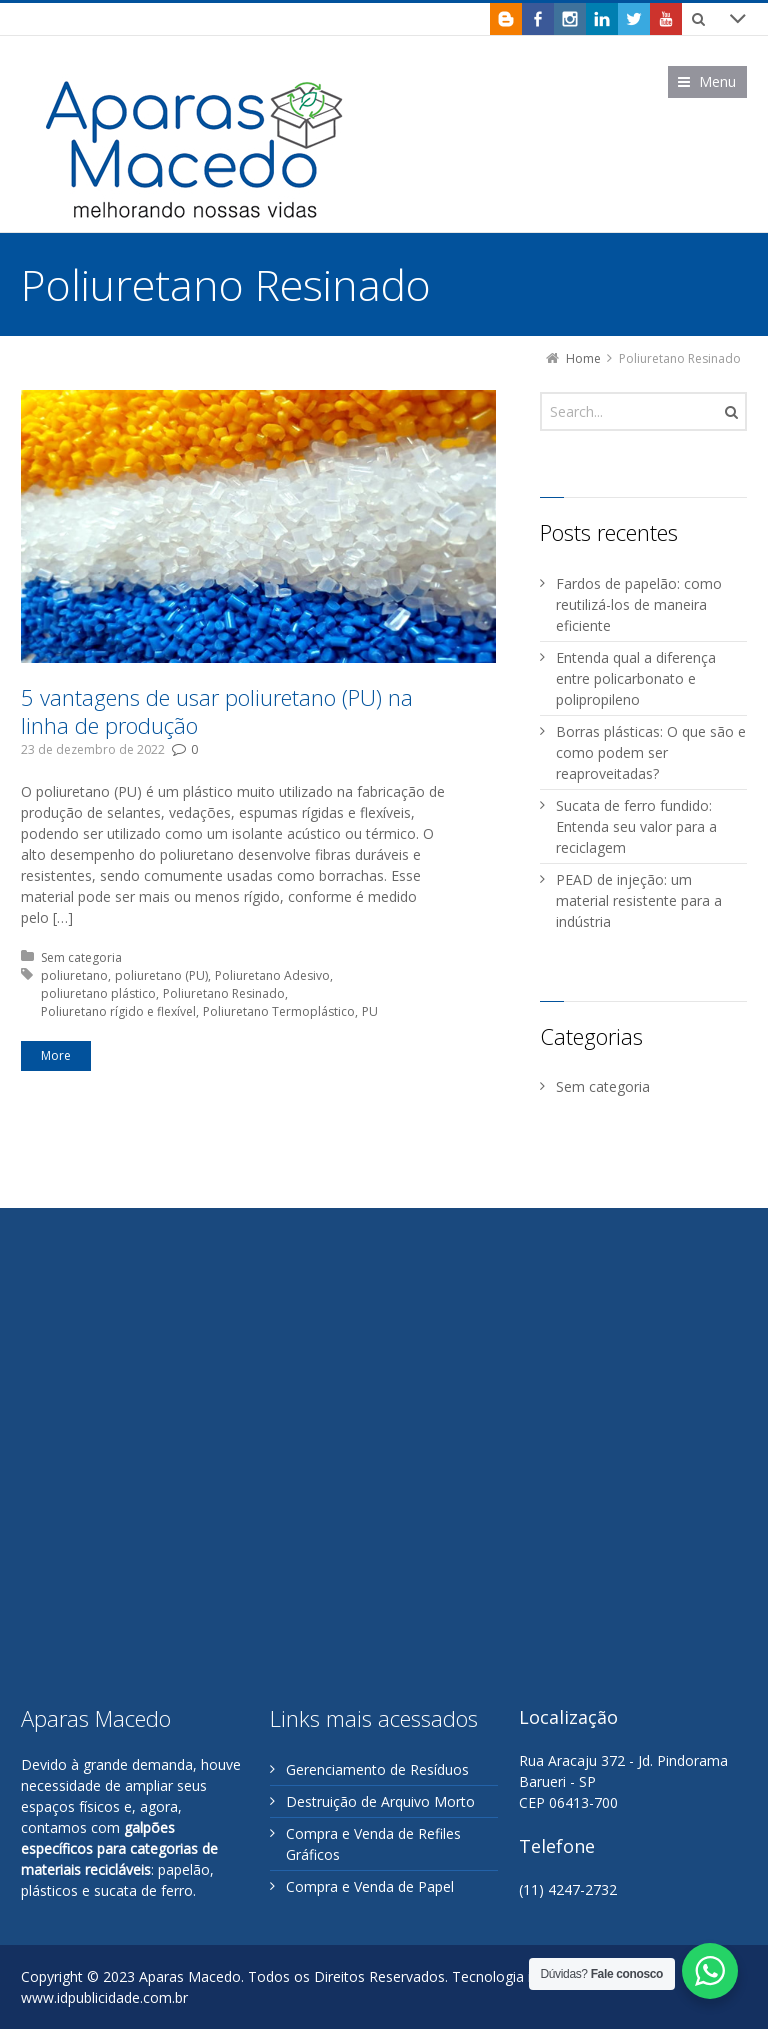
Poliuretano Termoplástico (279, 1011)
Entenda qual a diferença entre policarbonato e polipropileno (636, 678)
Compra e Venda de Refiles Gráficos (373, 1844)
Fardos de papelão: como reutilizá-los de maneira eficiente (639, 604)
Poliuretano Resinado (224, 993)
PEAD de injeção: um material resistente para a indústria (639, 900)
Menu (717, 81)
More (56, 1055)
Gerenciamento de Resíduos (377, 1769)
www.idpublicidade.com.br (104, 1997)
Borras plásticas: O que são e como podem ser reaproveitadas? (651, 752)
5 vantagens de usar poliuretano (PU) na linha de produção (217, 711)
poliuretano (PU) (161, 975)
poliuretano (74, 975)
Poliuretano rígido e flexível (118, 1011)
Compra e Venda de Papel (370, 1886)
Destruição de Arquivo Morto (380, 1801)
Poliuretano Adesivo (272, 975)
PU (370, 1011)
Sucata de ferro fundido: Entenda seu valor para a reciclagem (636, 826)
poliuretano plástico (98, 993)
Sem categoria (81, 957)
